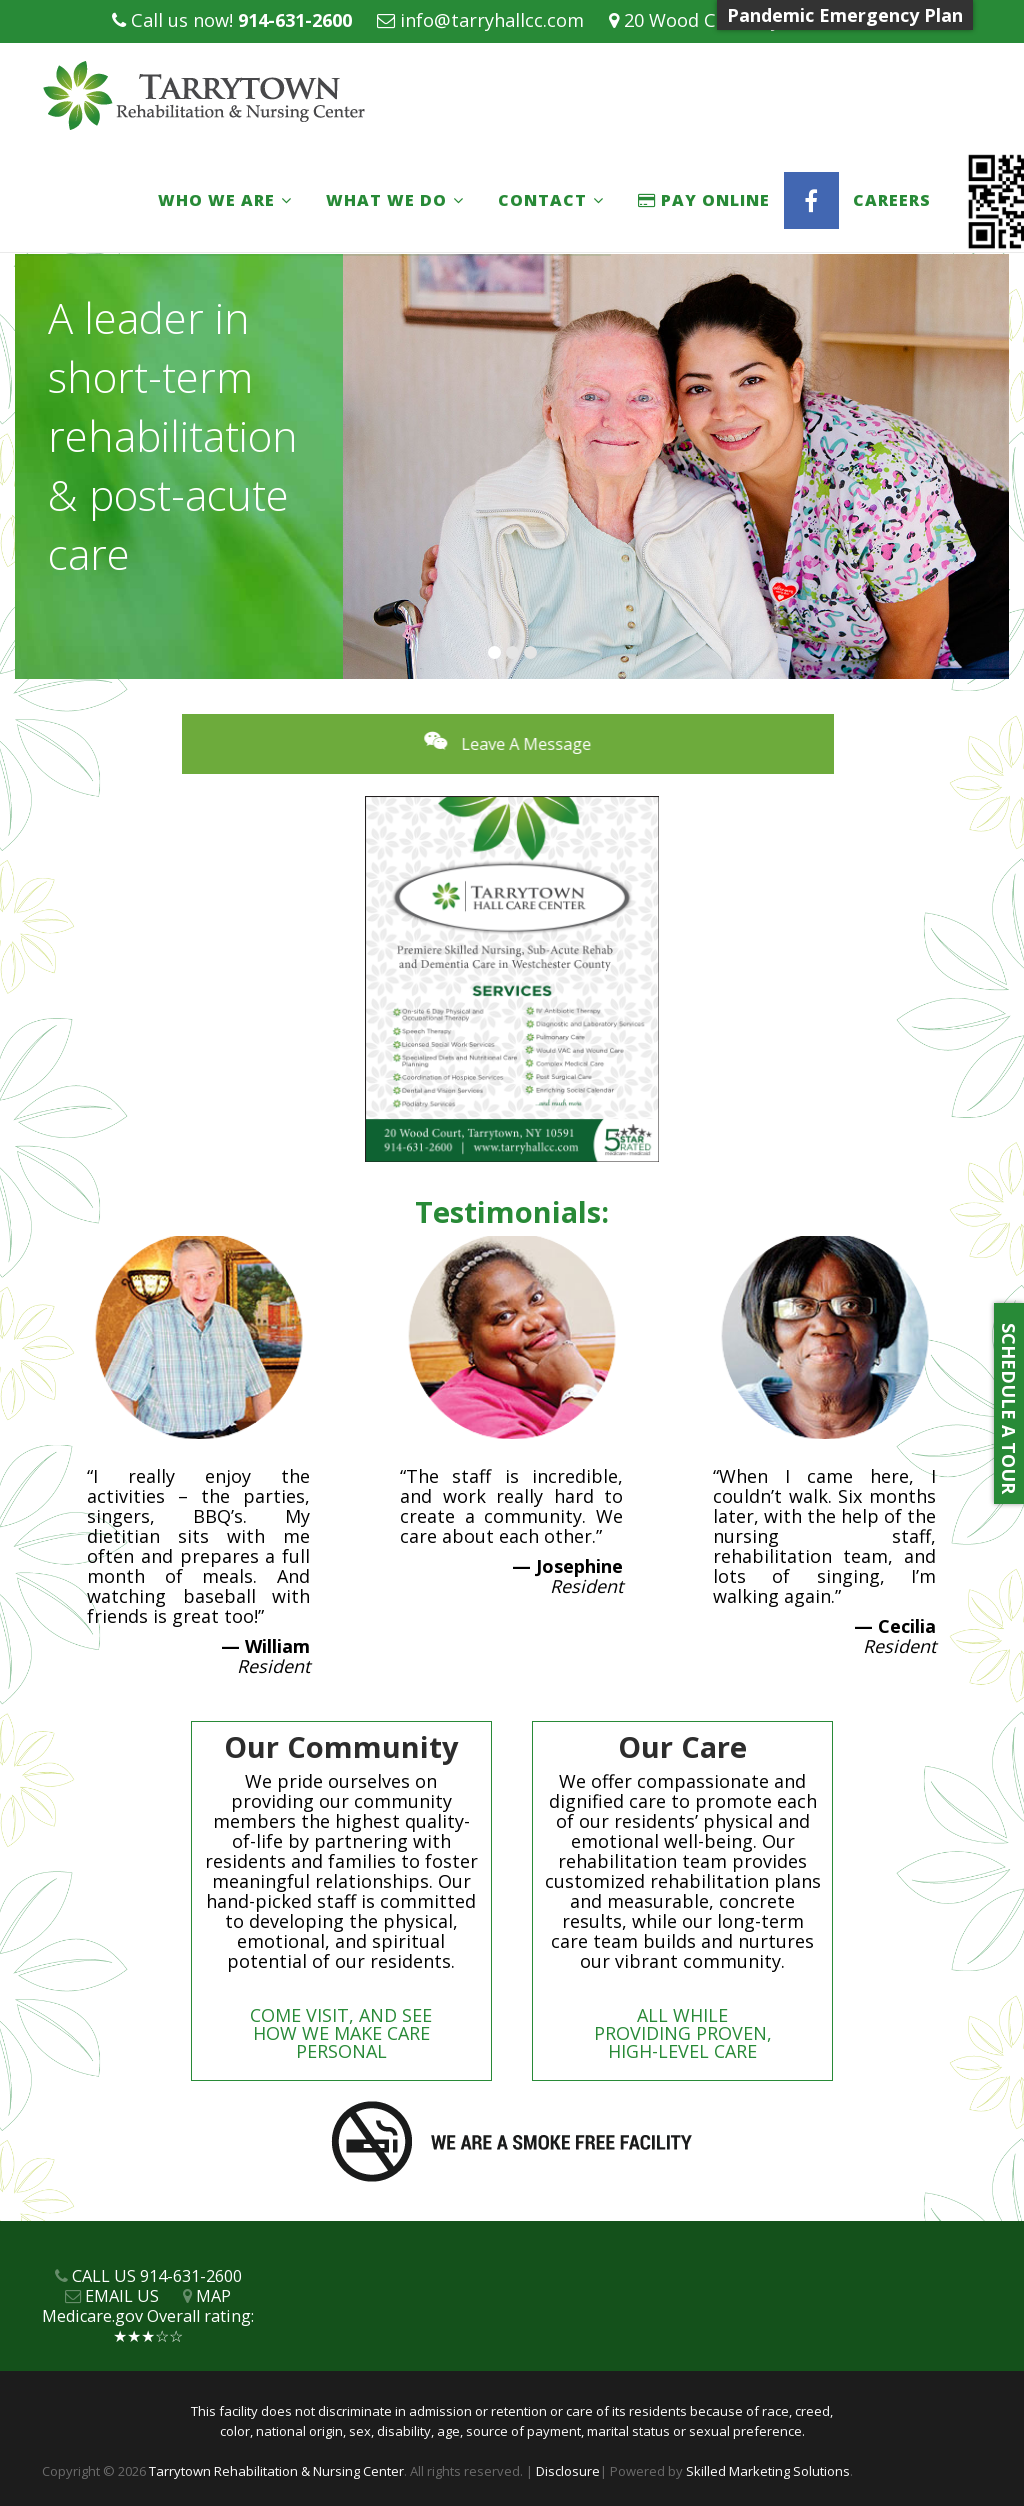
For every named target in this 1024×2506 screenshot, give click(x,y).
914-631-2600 (295, 20)
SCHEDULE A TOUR (1009, 1403)
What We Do (386, 200)
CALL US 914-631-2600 (157, 2276)
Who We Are (216, 200)
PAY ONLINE (704, 200)
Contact (542, 200)
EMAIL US (122, 2296)
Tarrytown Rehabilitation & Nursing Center (276, 2471)
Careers (892, 200)
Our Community (341, 1746)
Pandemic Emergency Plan (845, 15)
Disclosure (568, 2471)
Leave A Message (569, 744)
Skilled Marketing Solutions (768, 2471)
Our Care (682, 1746)
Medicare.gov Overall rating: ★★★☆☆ (148, 2326)
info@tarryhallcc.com (492, 20)
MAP (213, 2296)
